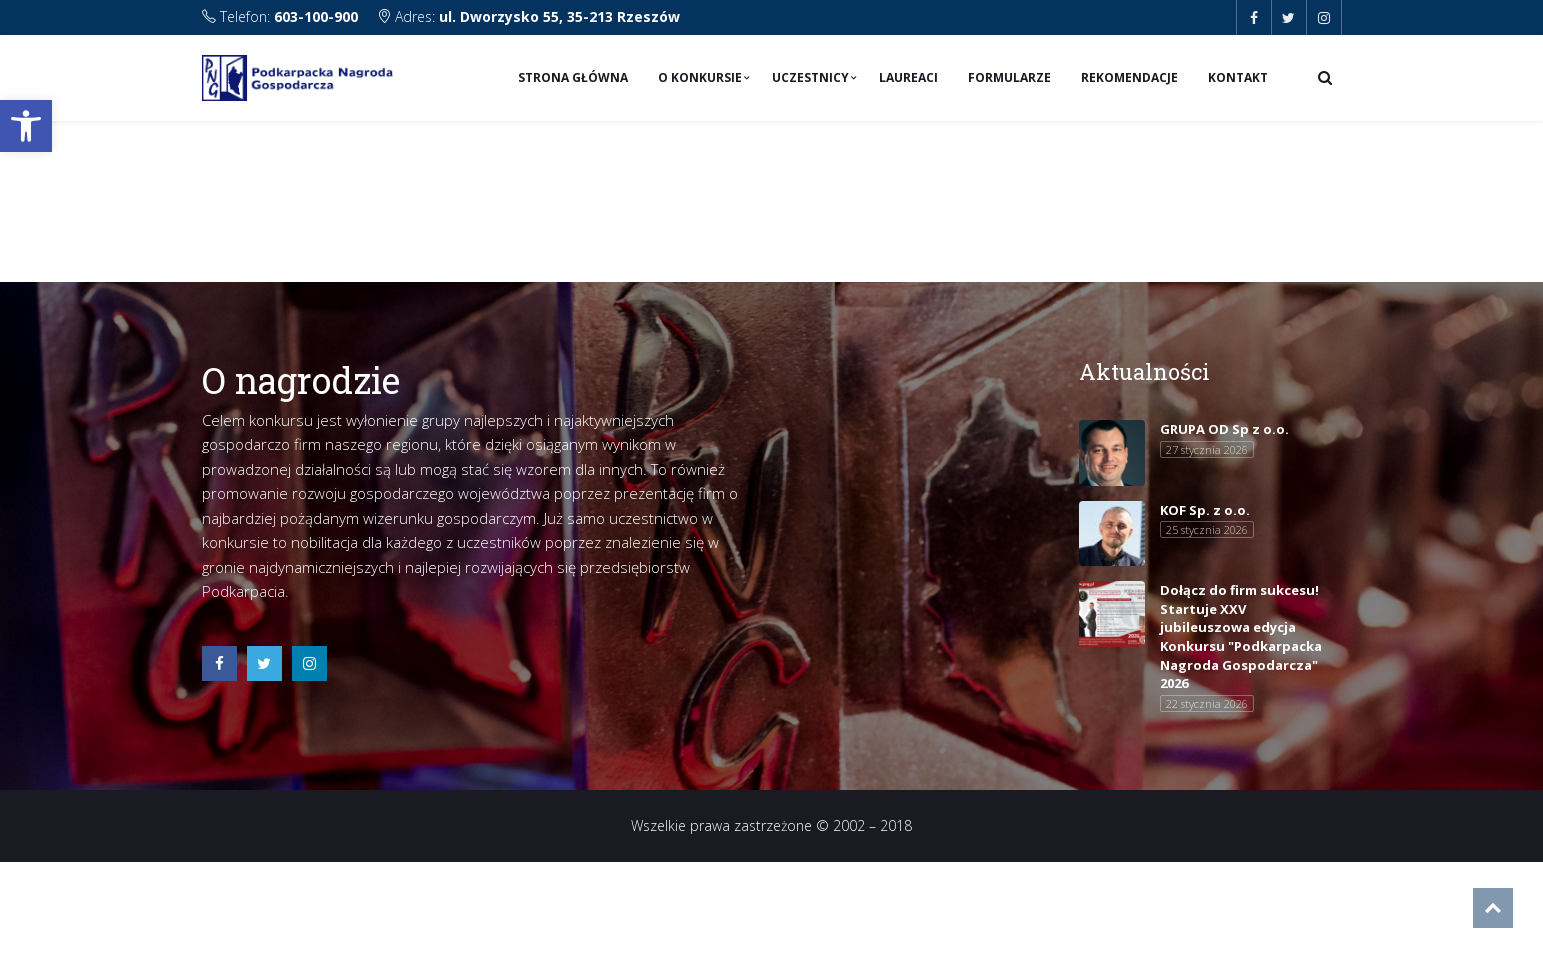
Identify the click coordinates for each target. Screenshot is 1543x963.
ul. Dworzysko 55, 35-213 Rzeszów (559, 16)
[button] (26, 126)
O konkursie (700, 77)
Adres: (528, 16)
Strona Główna (573, 77)
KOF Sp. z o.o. (1205, 510)
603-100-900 (316, 16)
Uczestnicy (810, 77)
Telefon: (282, 16)
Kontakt (1238, 77)
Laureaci (908, 77)
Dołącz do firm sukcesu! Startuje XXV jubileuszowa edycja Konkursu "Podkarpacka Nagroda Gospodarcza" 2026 (1241, 636)
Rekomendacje (1129, 77)
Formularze (1009, 77)
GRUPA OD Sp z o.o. (1224, 429)
